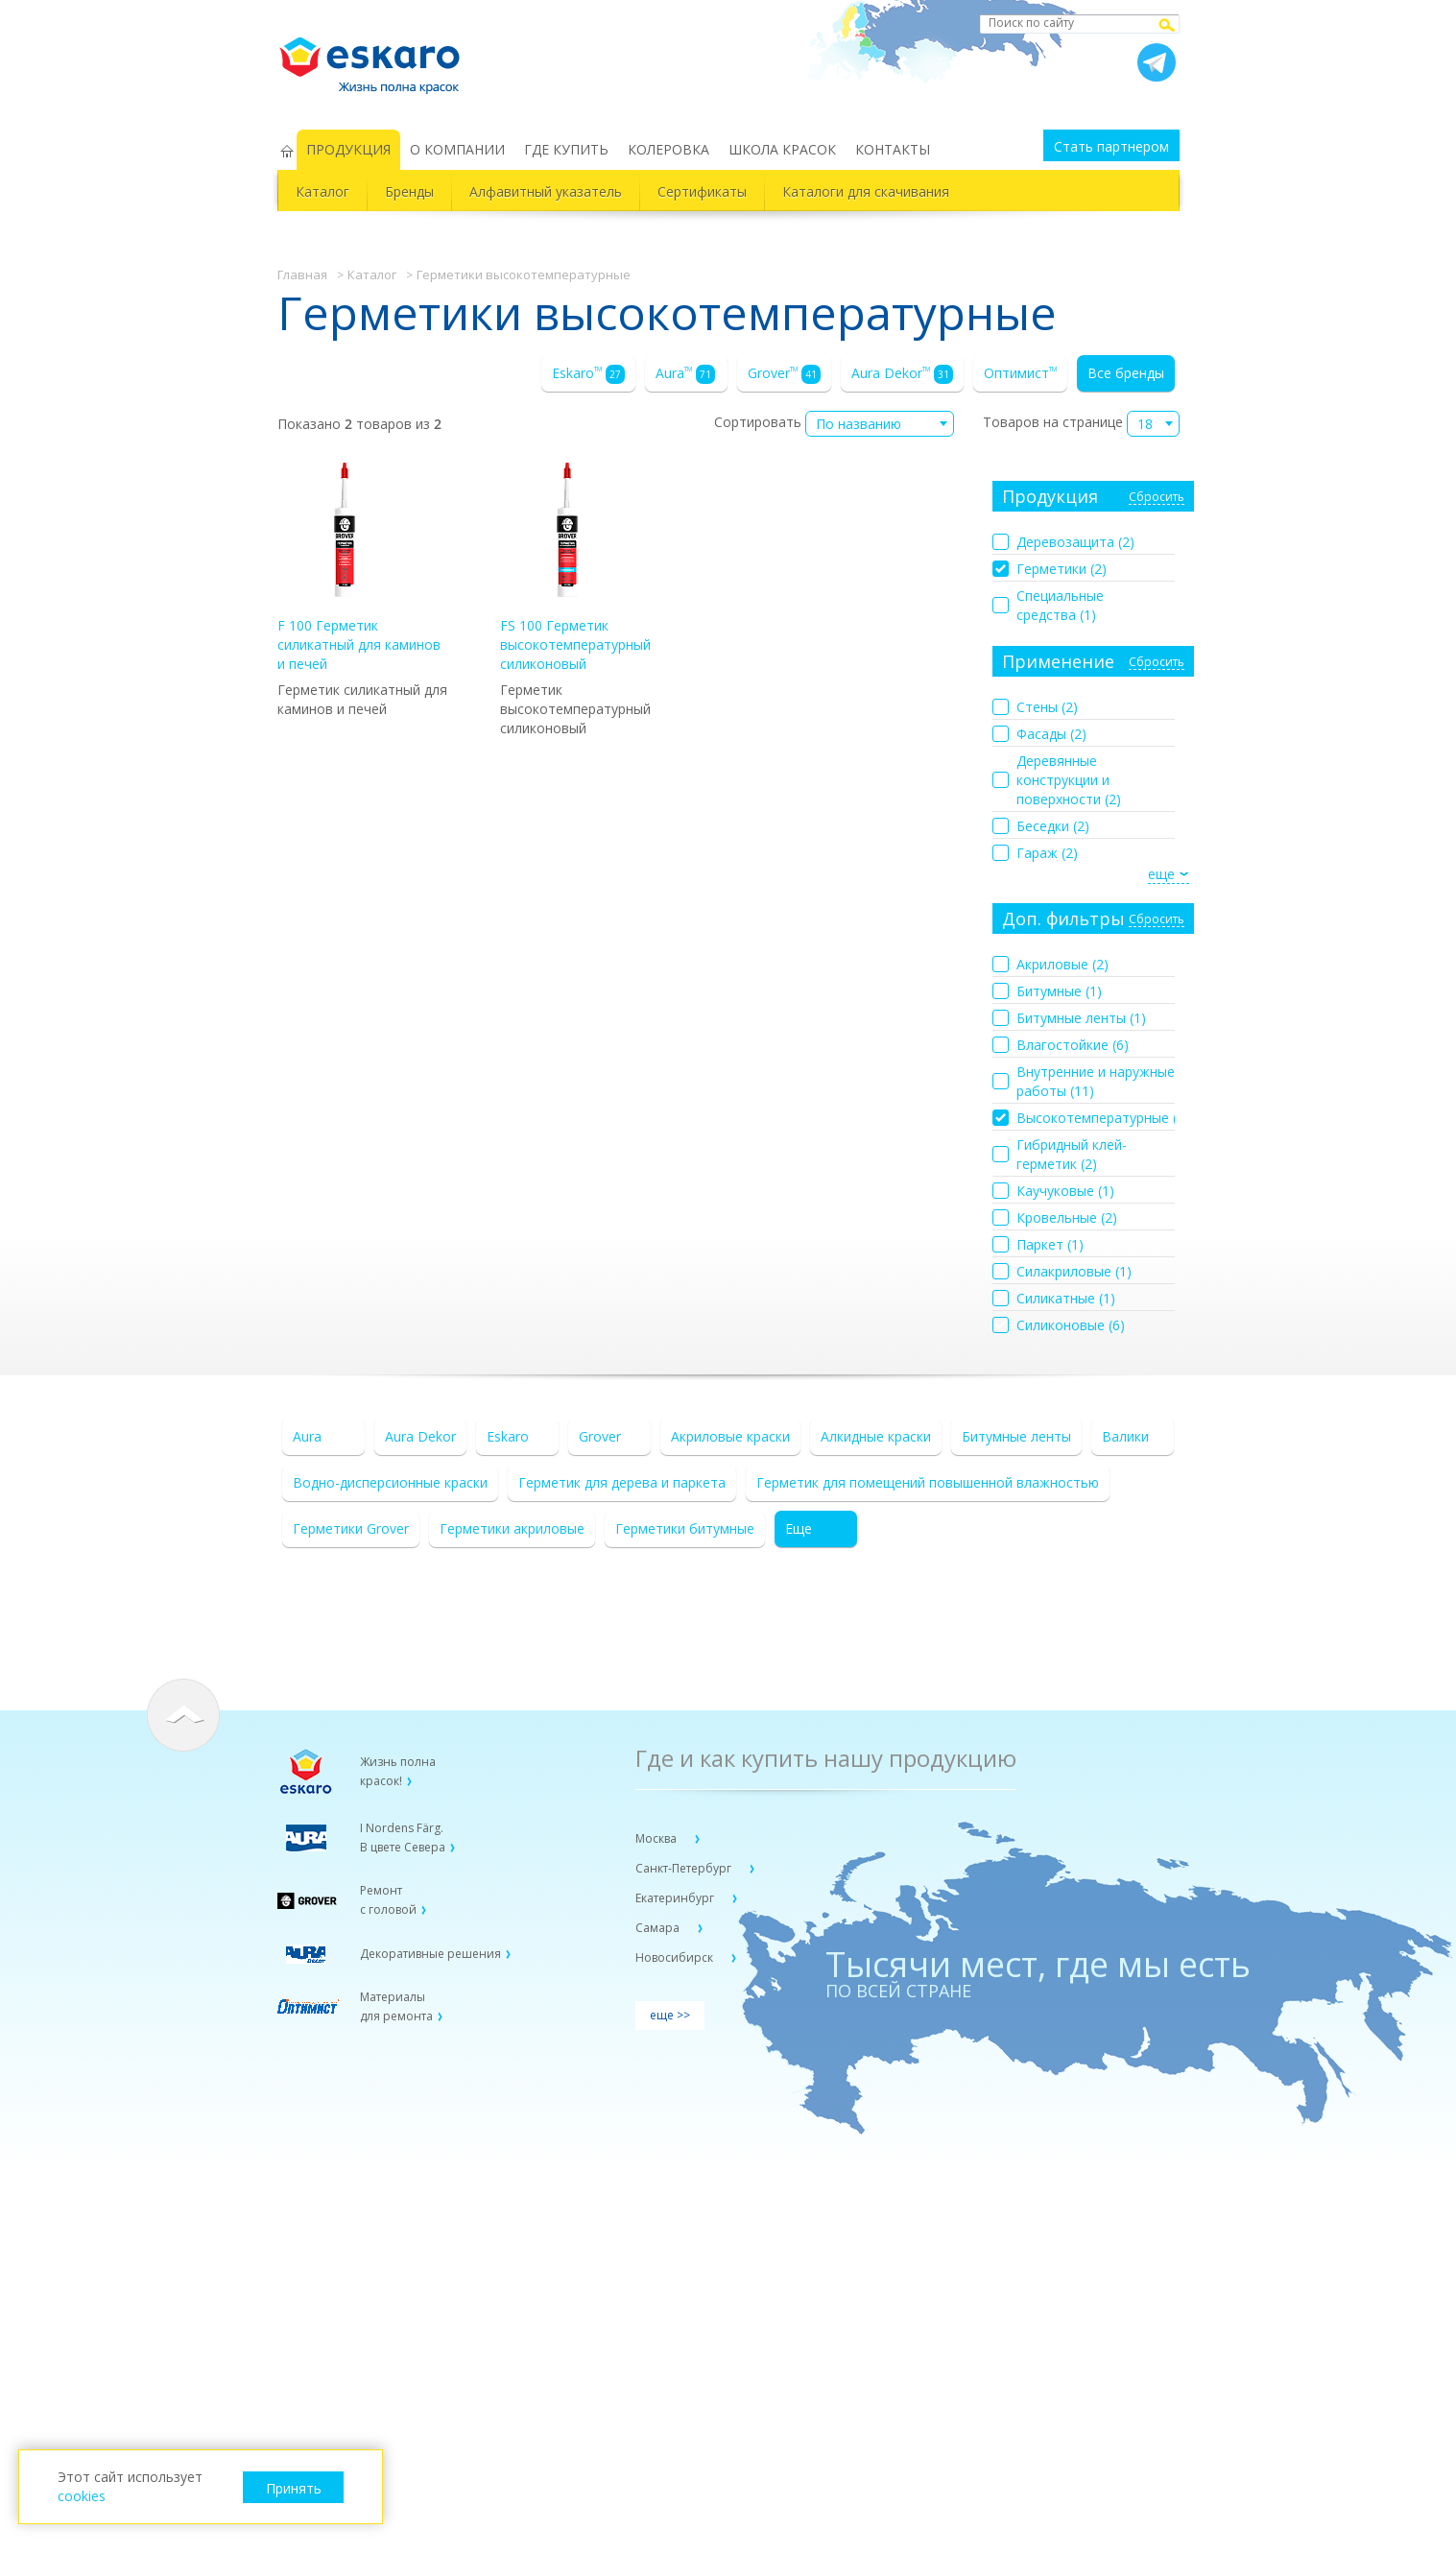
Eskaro (588, 374)
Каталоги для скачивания (865, 191)
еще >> (670, 2015)
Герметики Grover (351, 1528)
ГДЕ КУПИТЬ (566, 149)
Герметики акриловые (512, 1528)
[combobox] (879, 424)
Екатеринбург (676, 1898)
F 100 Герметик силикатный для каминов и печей (359, 568)
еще (1161, 874)
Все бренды (1125, 373)
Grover (784, 374)
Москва (657, 1838)
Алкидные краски (876, 1436)
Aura (685, 374)
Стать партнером (1111, 146)
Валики (1125, 1436)
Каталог (322, 191)
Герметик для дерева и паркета (622, 1482)
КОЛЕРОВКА (668, 149)
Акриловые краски (730, 1436)
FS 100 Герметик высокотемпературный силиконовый (575, 568)
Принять (294, 2488)
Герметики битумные (684, 1528)
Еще (798, 1528)
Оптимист (1020, 373)
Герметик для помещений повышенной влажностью (927, 1482)
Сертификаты (702, 191)
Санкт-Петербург (684, 1868)
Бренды (409, 191)
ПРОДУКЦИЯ (348, 149)
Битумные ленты (1016, 1436)
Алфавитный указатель (545, 191)
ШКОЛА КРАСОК (782, 149)
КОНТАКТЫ (892, 149)
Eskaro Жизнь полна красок (379, 57)
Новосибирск (675, 1957)
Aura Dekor (902, 374)
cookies (82, 2496)
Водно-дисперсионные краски (390, 1482)
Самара (658, 1928)
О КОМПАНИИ (457, 149)
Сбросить (1156, 497)
